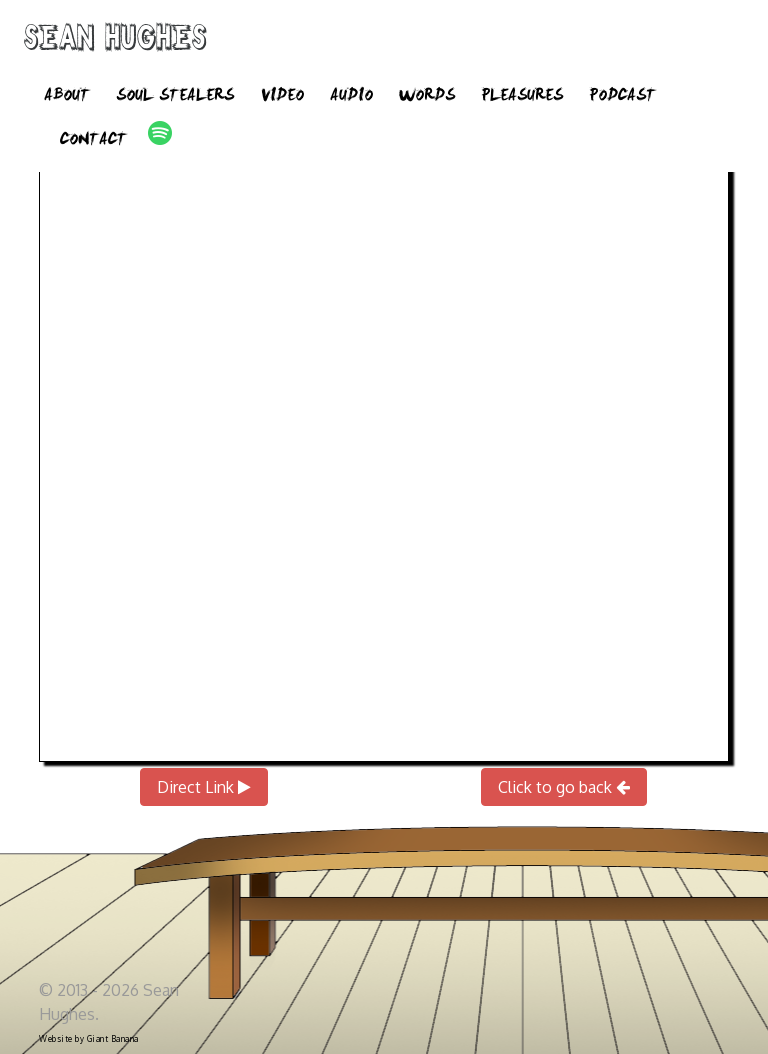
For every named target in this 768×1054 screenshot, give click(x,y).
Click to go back (564, 787)
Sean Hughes (115, 42)
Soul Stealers (175, 98)
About (67, 98)
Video (282, 98)
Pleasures (522, 98)
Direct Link (204, 787)
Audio (351, 98)
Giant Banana (113, 1039)
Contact (93, 142)
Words (427, 98)
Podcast (622, 98)
